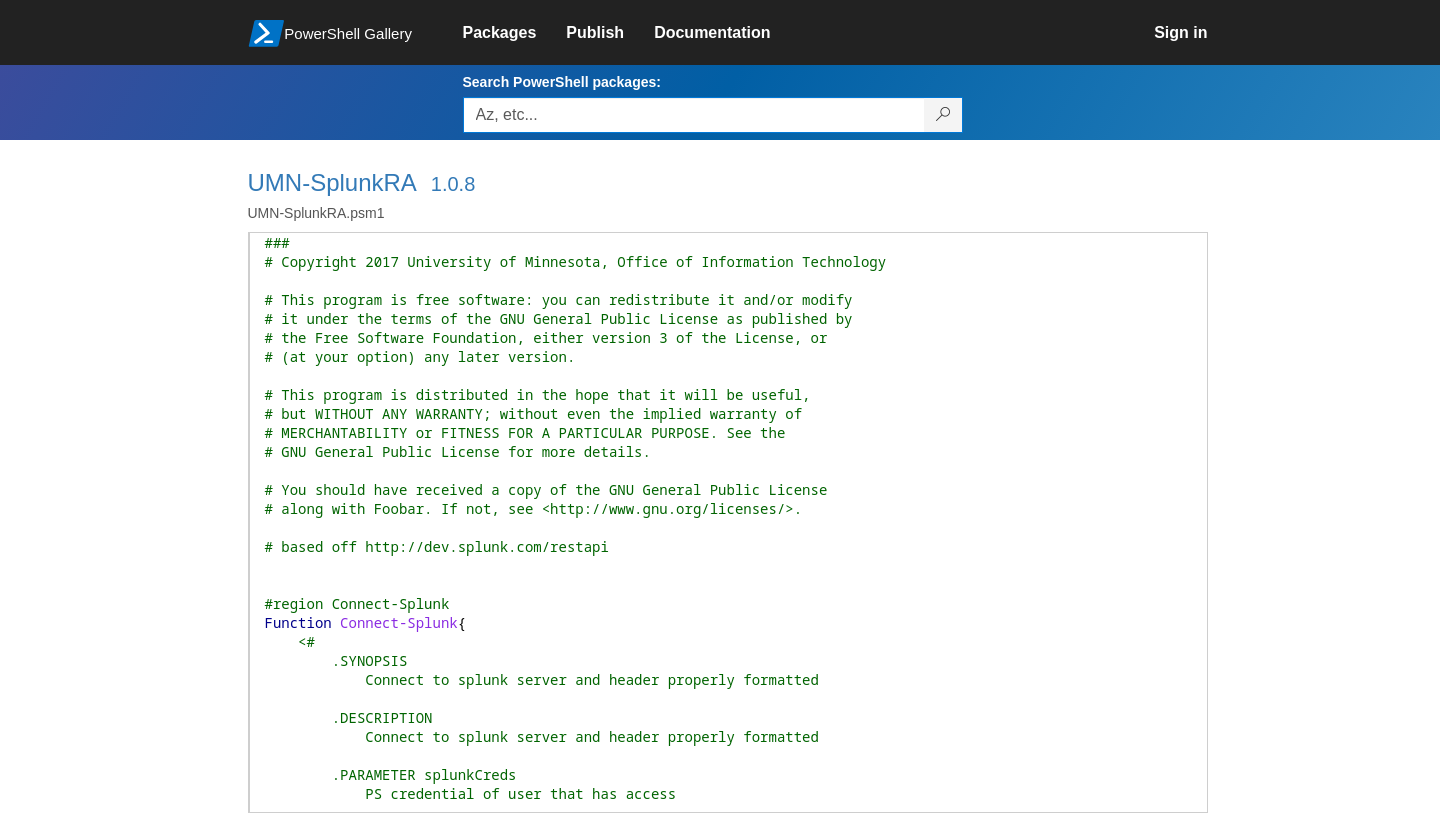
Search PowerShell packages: (562, 82)
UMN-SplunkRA (332, 182)
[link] (515, 33)
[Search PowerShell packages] (943, 115)
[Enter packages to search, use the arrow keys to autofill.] (694, 115)
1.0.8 (453, 184)
